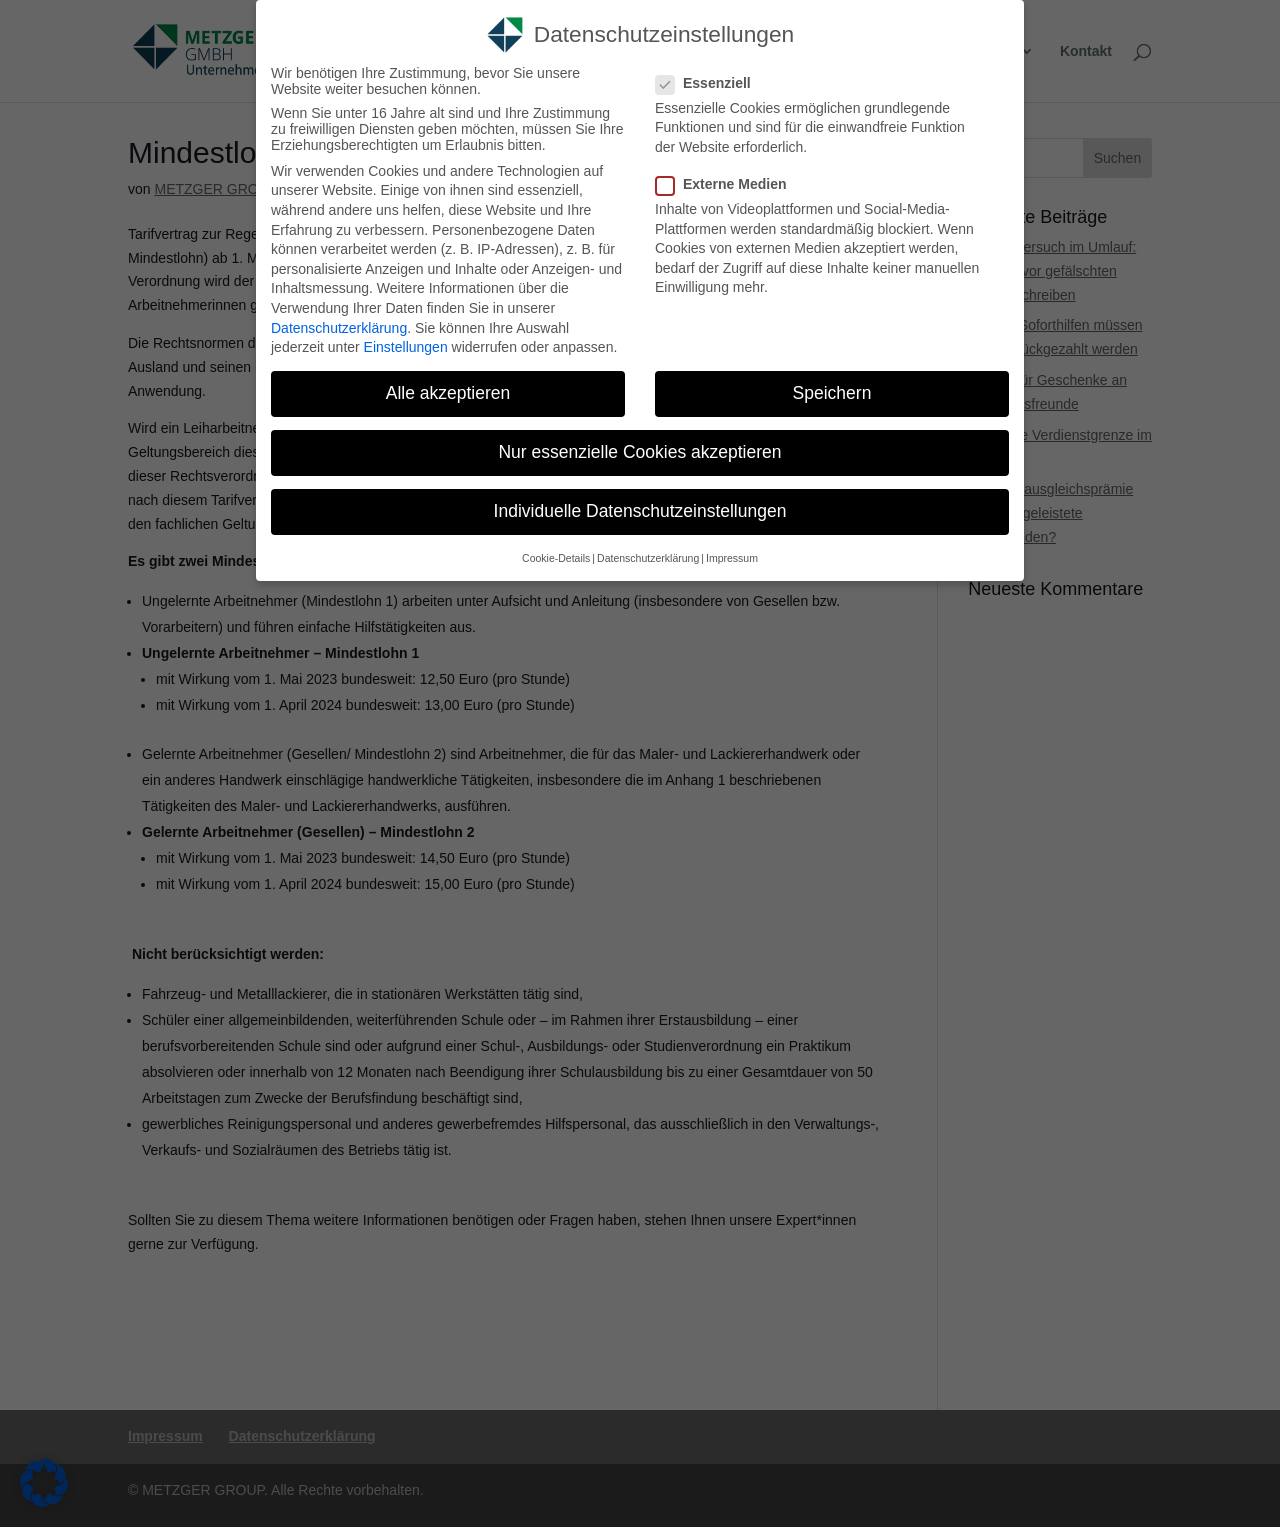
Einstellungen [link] (406, 347)
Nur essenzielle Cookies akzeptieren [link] (639, 452)
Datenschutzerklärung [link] (339, 328)
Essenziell (711, 83)
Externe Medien (729, 184)
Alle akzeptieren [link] (448, 393)
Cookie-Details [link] (556, 558)
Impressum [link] (732, 558)
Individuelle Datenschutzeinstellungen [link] (640, 511)
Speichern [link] (832, 393)
